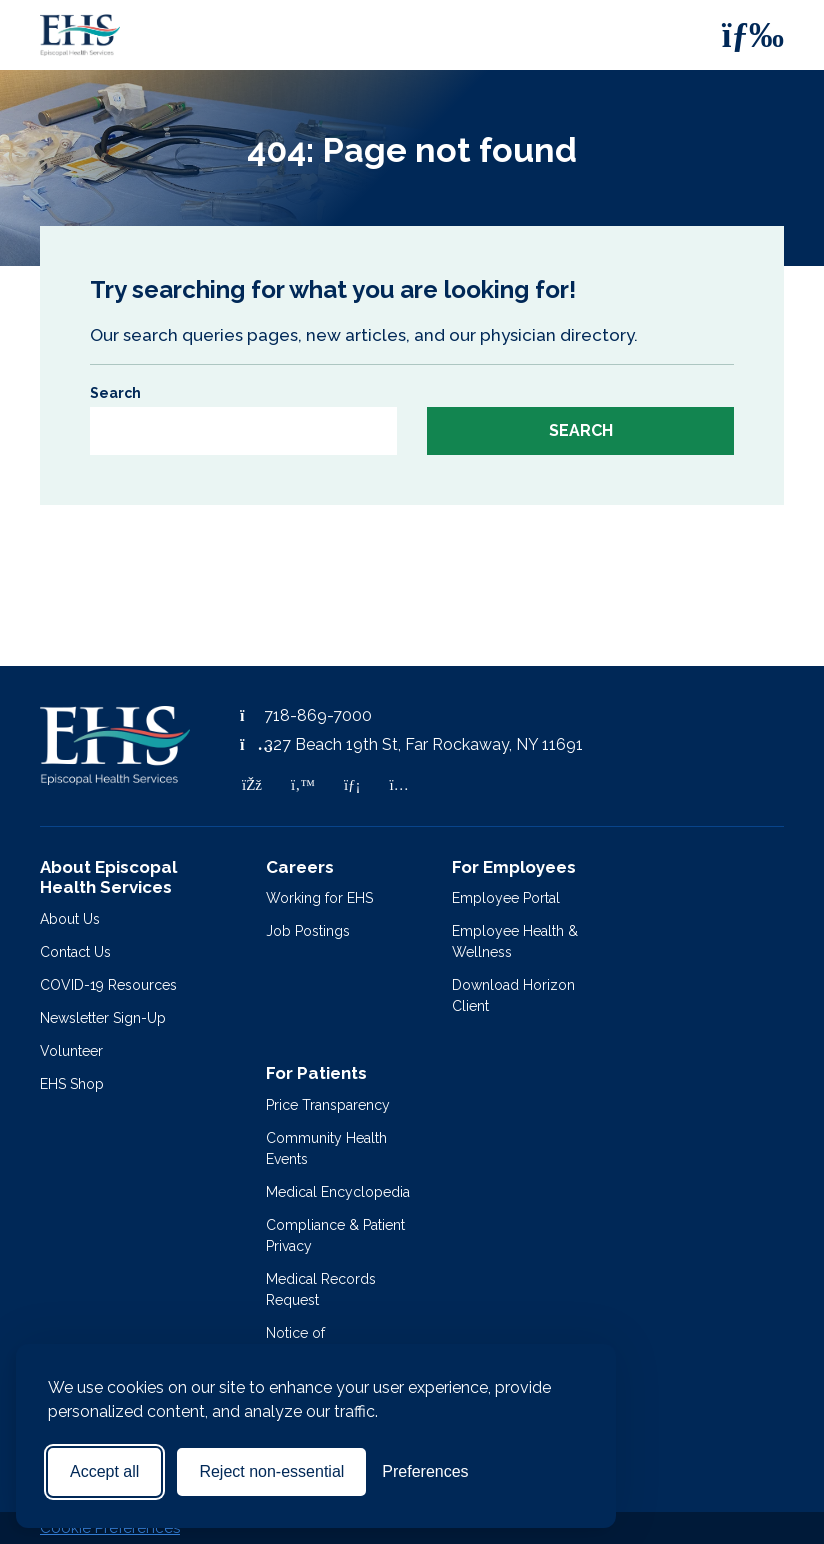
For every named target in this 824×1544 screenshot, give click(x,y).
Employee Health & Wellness (515, 941)
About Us (70, 919)
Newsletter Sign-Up (103, 1018)
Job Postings (308, 931)
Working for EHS (319, 898)
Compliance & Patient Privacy (335, 1235)
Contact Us (75, 952)
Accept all (104, 1471)
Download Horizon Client (513, 995)
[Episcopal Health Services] (65, 35)
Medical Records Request (321, 1289)
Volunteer (71, 1051)
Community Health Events (326, 1148)
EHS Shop (72, 1084)
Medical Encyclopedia (338, 1192)
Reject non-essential (271, 1471)
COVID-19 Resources (108, 985)
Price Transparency (328, 1105)
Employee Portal (506, 898)
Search (115, 393)
